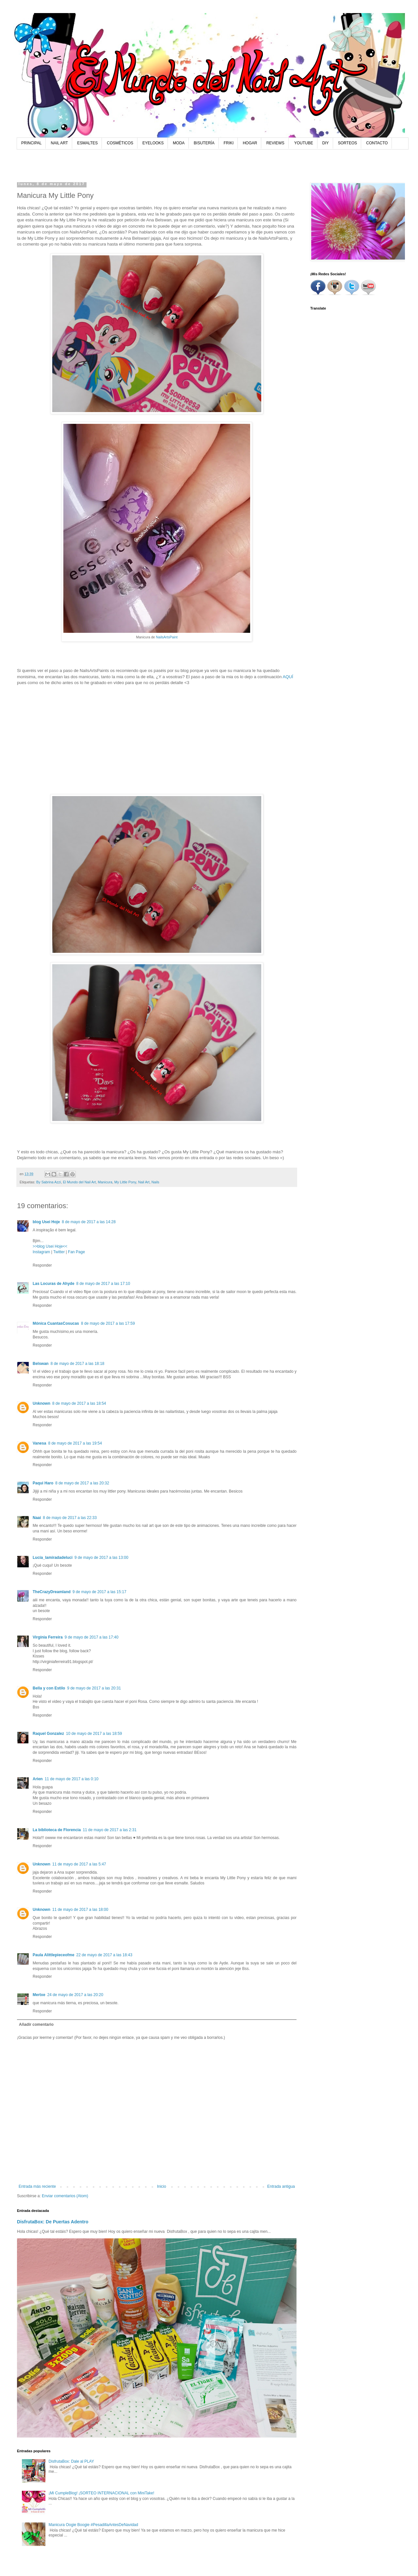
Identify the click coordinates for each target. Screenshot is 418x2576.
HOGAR (250, 143)
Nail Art (144, 1182)
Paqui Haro (43, 1483)
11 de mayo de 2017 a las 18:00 (80, 1909)
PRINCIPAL (31, 143)
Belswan (41, 1363)
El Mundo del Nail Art (79, 1182)
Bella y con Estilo (49, 1688)
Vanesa (39, 1443)
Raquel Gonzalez (48, 1733)
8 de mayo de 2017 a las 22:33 (70, 1517)
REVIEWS (275, 143)
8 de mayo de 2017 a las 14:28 (89, 1222)
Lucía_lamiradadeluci (52, 1557)
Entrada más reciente (37, 2186)
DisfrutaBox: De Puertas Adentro (52, 2221)
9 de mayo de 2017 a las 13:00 (101, 1557)
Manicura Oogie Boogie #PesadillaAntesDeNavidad (93, 2524)
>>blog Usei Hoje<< (50, 1246)
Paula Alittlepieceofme (53, 1955)
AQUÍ (287, 676)
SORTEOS (347, 143)
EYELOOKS (153, 143)
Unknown (41, 1403)
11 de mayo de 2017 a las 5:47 (79, 1864)
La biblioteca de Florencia (57, 1830)
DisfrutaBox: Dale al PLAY (71, 2461)
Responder (42, 1265)
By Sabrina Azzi (48, 1182)
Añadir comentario (36, 2024)
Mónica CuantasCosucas (56, 1323)
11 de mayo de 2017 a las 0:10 (72, 1779)
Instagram (41, 1252)
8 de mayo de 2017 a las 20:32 (82, 1483)
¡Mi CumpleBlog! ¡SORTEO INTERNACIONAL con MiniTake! (101, 2493)
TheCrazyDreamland (52, 1592)
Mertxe (39, 1994)
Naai (37, 1517)
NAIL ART (59, 143)
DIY (325, 143)
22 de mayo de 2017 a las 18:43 (104, 1955)
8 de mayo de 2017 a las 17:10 (103, 1283)
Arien (38, 1779)
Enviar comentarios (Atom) (65, 2196)
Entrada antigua (281, 2186)
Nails (155, 1182)
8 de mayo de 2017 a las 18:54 (79, 1403)
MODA (179, 143)
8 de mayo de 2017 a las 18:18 (77, 1363)
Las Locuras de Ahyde (53, 1283)
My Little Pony (125, 1182)
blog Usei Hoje (46, 1222)
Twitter (59, 1252)
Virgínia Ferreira (48, 1637)
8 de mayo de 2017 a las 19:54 (75, 1443)
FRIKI (229, 143)
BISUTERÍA (204, 143)
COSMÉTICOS (120, 143)
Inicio (161, 2186)
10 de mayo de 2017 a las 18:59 (94, 1733)
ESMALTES (87, 143)
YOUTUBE (303, 143)
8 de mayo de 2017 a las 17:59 (108, 1323)
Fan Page (76, 1252)
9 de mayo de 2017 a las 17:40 (92, 1637)
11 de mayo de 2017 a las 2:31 (110, 1830)
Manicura (105, 1182)
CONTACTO (377, 143)
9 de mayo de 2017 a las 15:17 (99, 1592)
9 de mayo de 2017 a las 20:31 (94, 1688)
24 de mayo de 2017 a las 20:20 (75, 1994)
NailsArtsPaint (166, 637)
